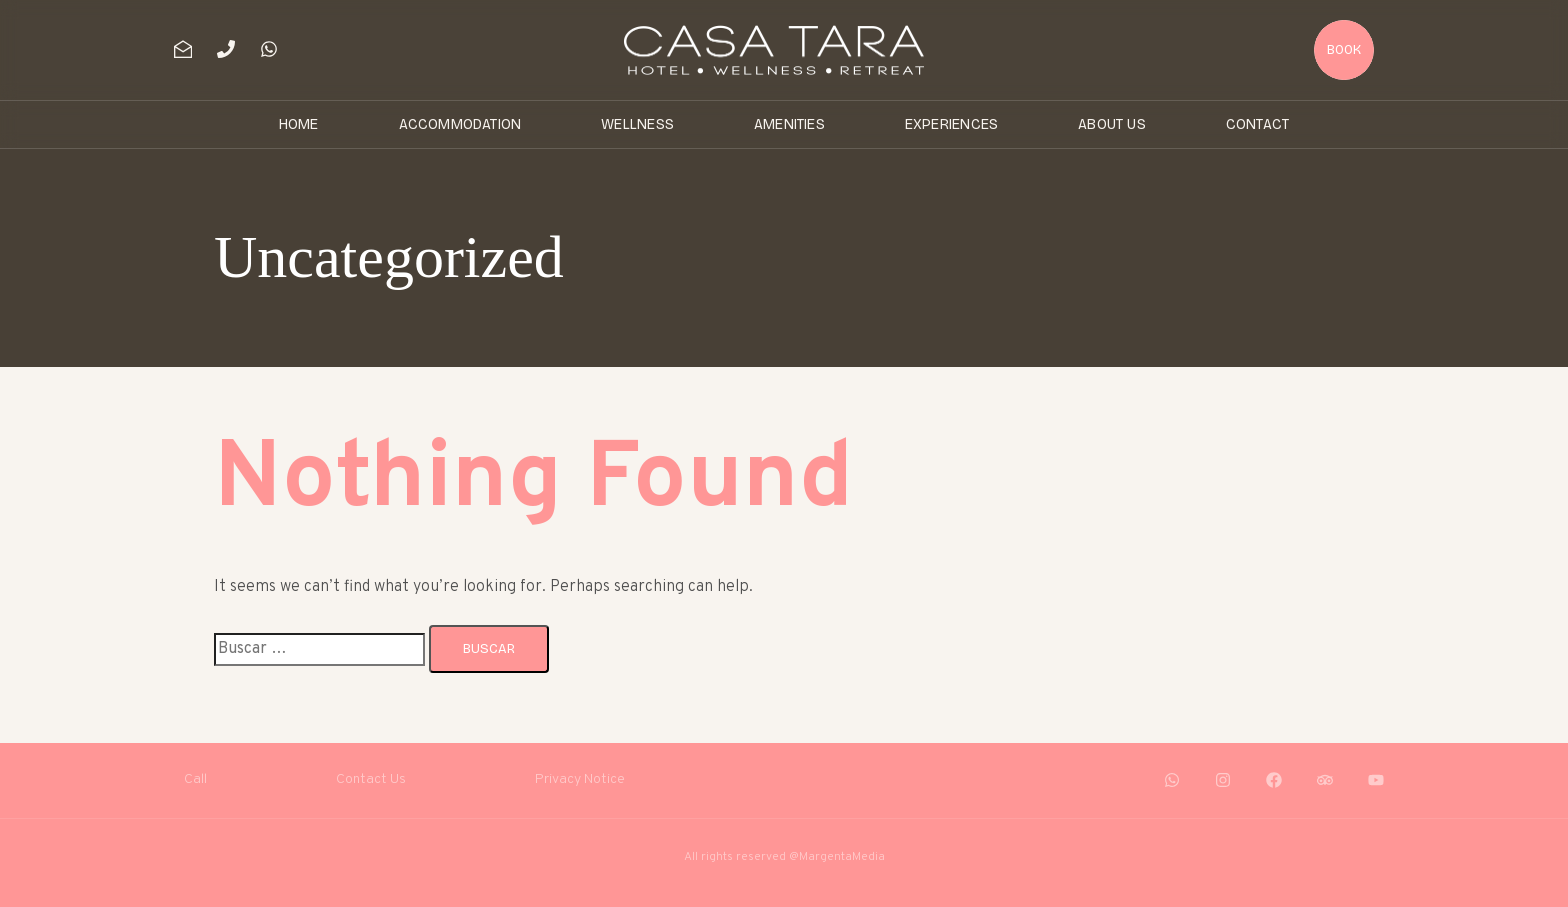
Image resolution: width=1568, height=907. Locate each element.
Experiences (951, 124)
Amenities (789, 124)
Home (299, 124)
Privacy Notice (580, 779)
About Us (1112, 124)
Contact (1257, 124)
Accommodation (460, 124)
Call (195, 779)
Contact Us (371, 779)
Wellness (637, 124)
